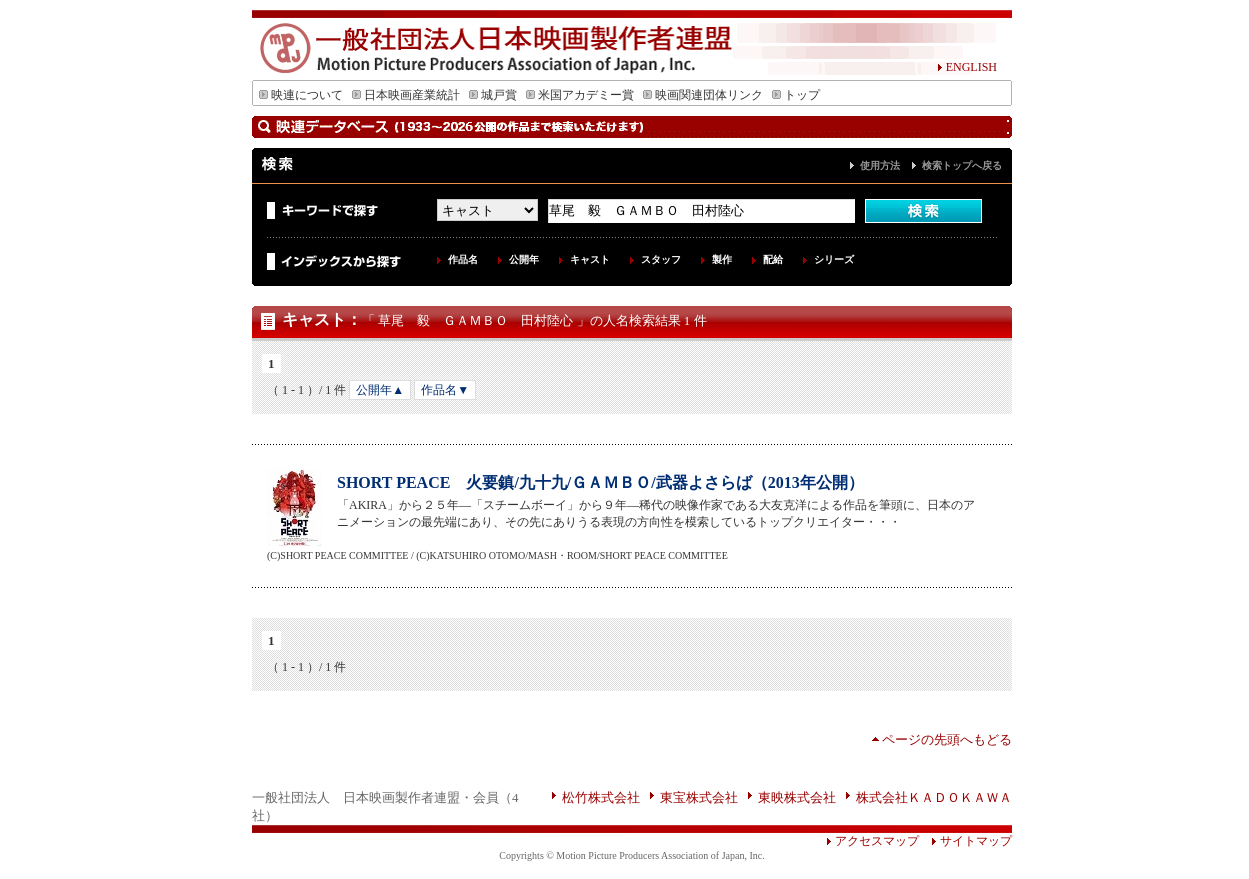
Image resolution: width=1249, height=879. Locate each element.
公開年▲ (380, 390)
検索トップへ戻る (962, 165)
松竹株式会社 (601, 797)
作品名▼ (445, 390)
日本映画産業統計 (406, 95)
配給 (773, 259)
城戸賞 (493, 95)
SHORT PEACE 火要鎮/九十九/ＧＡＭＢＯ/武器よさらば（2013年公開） (600, 482)
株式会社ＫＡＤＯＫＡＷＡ (934, 797)
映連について (301, 95)
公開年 (524, 259)
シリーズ (834, 259)
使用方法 (880, 165)
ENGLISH (967, 67)
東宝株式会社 (699, 797)
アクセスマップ (872, 841)
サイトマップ (965, 841)
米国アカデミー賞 (580, 95)
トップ (796, 95)
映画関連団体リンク (703, 95)
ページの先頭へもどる (947, 739)
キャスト (590, 259)
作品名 (463, 259)
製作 (722, 259)
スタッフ (661, 259)
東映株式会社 (797, 797)
